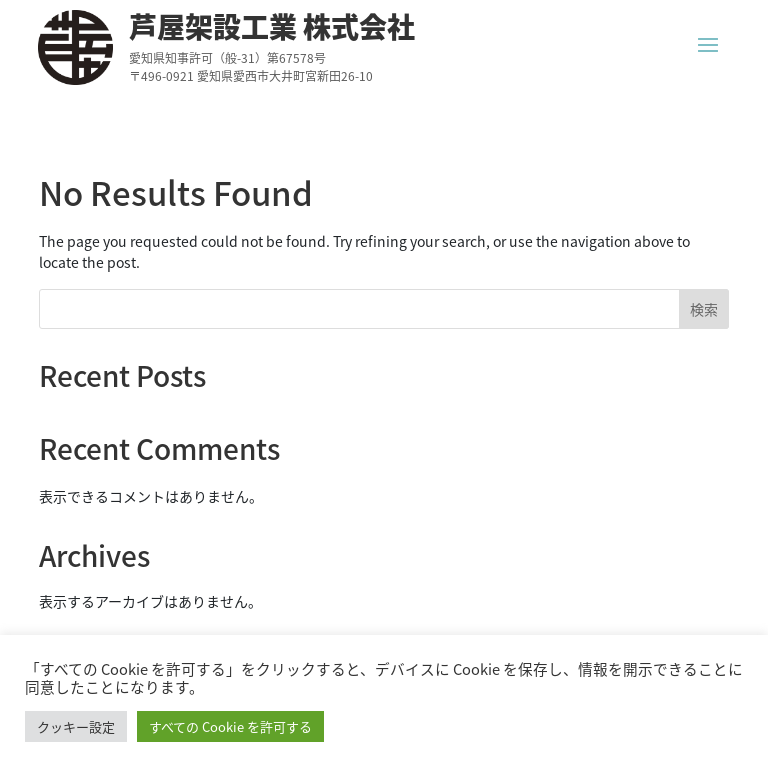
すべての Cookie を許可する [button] (230, 726)
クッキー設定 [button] (76, 726)
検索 (704, 309)
